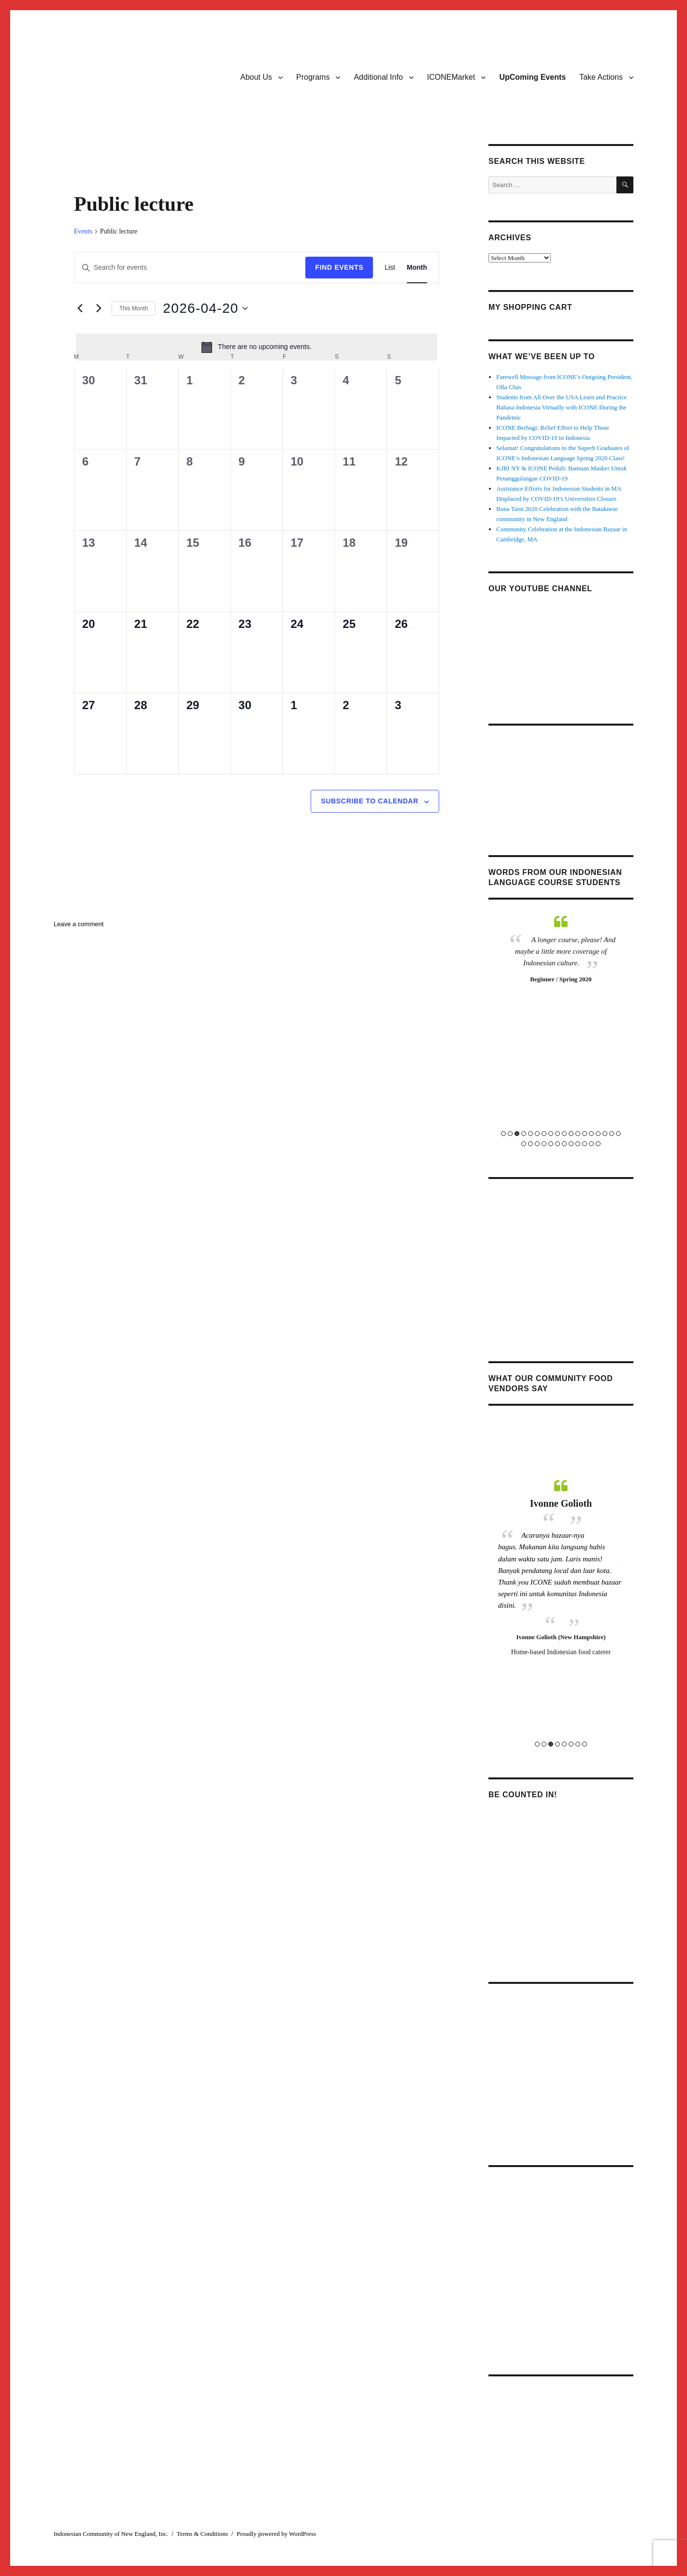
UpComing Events (532, 77)
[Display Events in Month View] (417, 267)
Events (83, 231)
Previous (492, 1030)
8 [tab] (550, 1133)
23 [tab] (550, 1143)
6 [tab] (537, 1133)
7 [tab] (544, 1133)
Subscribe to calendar (369, 801)
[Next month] (98, 308)
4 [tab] (523, 1133)
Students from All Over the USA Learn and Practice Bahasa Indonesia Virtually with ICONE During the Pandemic (561, 407)
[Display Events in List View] (390, 267)
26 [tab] (571, 1143)
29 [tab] (591, 1143)
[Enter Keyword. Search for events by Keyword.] (189, 267)
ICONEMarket (451, 77)
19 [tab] (523, 1143)
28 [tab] (584, 1143)
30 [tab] (598, 1143)
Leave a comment (78, 924)
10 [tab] (564, 1133)
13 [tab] (584, 1133)
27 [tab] (577, 1143)
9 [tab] (557, 1133)
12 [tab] (577, 1133)
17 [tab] (611, 1133)
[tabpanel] (561, 990)
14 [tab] (591, 1133)
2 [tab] (510, 1133)
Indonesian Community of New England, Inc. (111, 2533)
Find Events (339, 267)
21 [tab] (537, 1143)
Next (629, 1030)
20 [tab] (530, 1143)
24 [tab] (557, 1143)
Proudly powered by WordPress (276, 2533)
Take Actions (601, 77)
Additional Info (378, 77)
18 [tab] (618, 1133)
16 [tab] (604, 1133)
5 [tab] (530, 1133)
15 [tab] (598, 1133)
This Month (133, 308)
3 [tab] (517, 1133)
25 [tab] (564, 1143)
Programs (312, 77)
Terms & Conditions (202, 2533)
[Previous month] (80, 308)
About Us (256, 77)
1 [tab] (503, 1133)
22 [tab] (544, 1143)
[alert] (256, 347)
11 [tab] (571, 1133)
